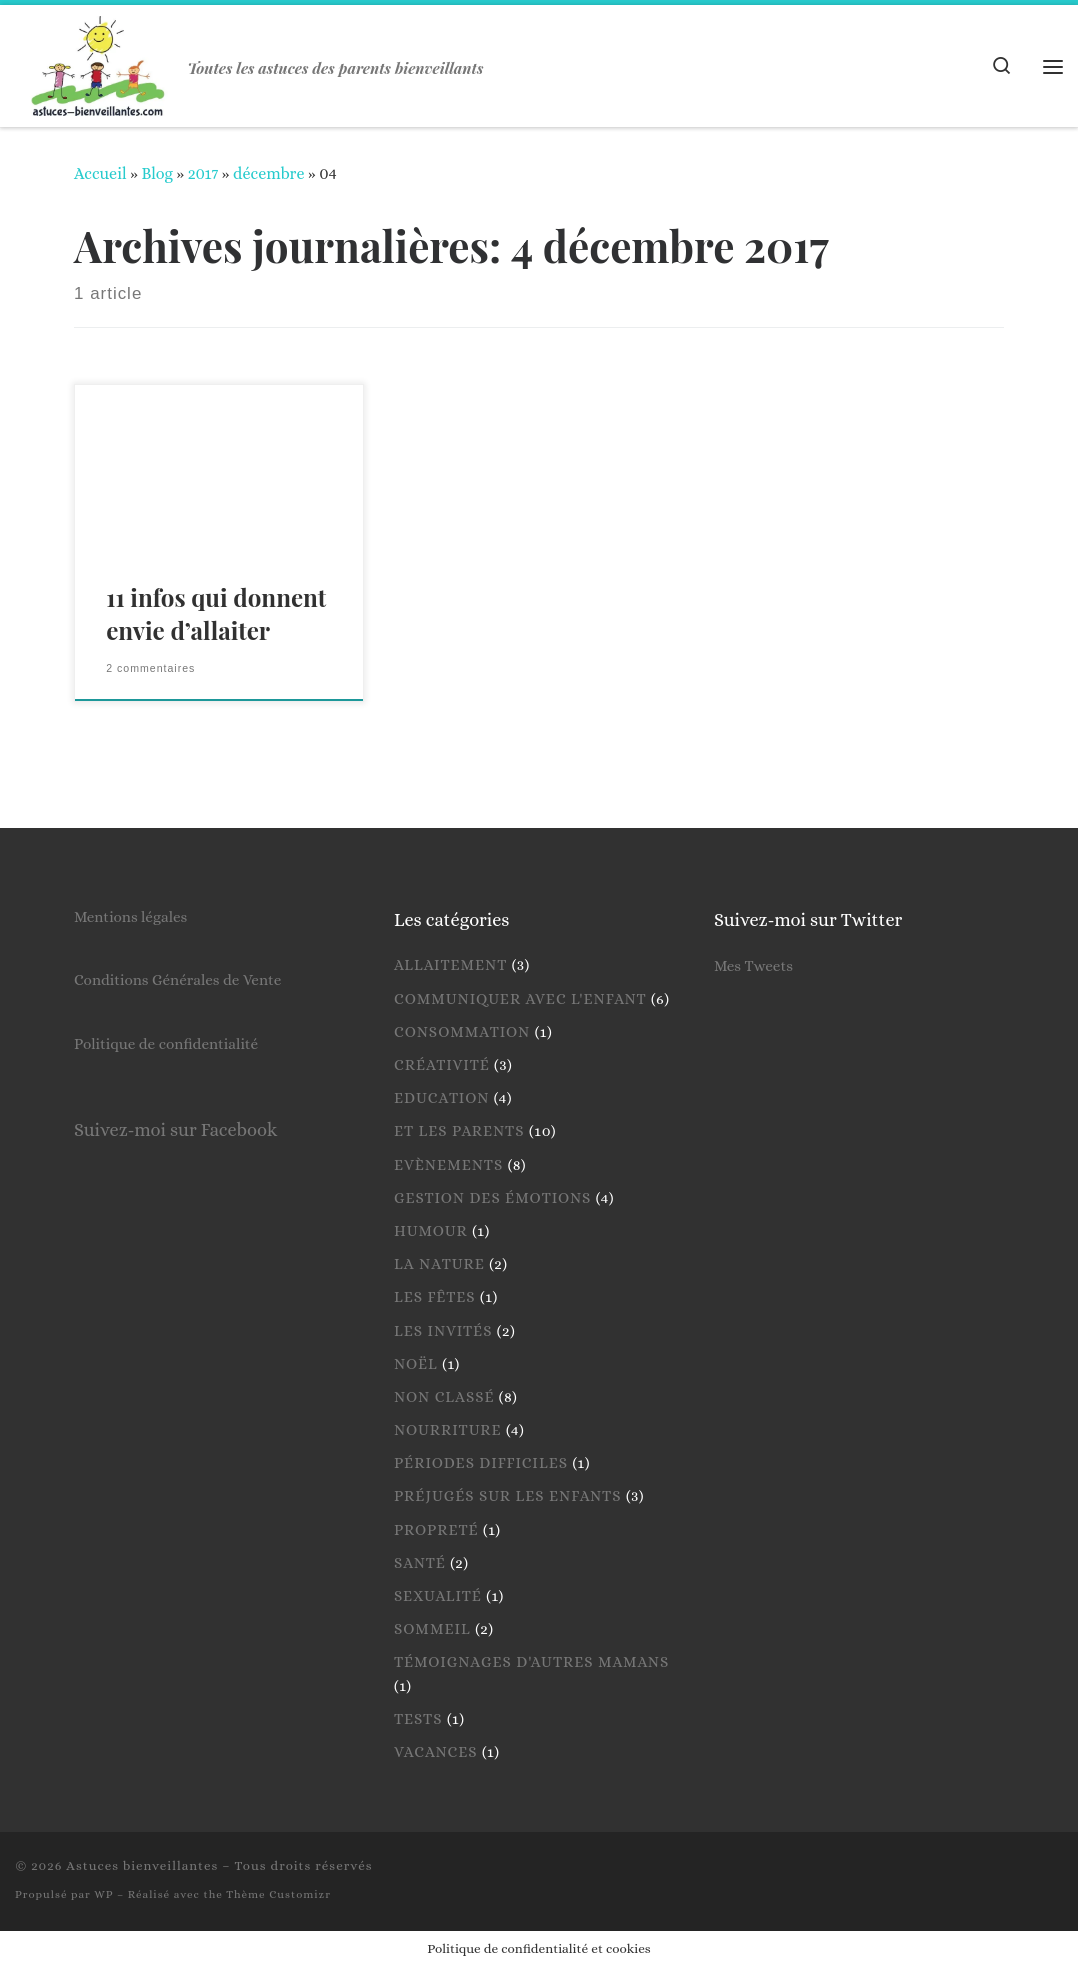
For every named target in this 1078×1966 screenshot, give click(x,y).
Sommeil (432, 1629)
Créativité (442, 1065)
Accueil (100, 173)
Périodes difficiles (481, 1463)
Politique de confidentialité (166, 1044)
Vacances (436, 1752)
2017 (203, 173)
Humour (431, 1231)
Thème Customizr (278, 1894)
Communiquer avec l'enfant (520, 999)
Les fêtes (435, 1297)
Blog (156, 173)
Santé (420, 1563)
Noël (416, 1364)
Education (441, 1098)
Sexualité (438, 1596)
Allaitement (450, 965)
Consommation (462, 1032)
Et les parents (459, 1131)
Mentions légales (130, 917)
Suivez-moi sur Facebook (175, 1129)
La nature (439, 1264)
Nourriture (448, 1430)
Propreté (436, 1530)
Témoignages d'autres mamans (531, 1662)
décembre (268, 173)
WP (103, 1894)
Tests (418, 1719)
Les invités (443, 1331)
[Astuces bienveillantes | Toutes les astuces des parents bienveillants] (98, 60)
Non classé (444, 1397)
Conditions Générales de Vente (177, 980)
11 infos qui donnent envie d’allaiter (216, 614)
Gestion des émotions (492, 1198)
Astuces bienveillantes (142, 1865)
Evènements (448, 1165)
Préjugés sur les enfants (508, 1496)
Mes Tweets (753, 966)
